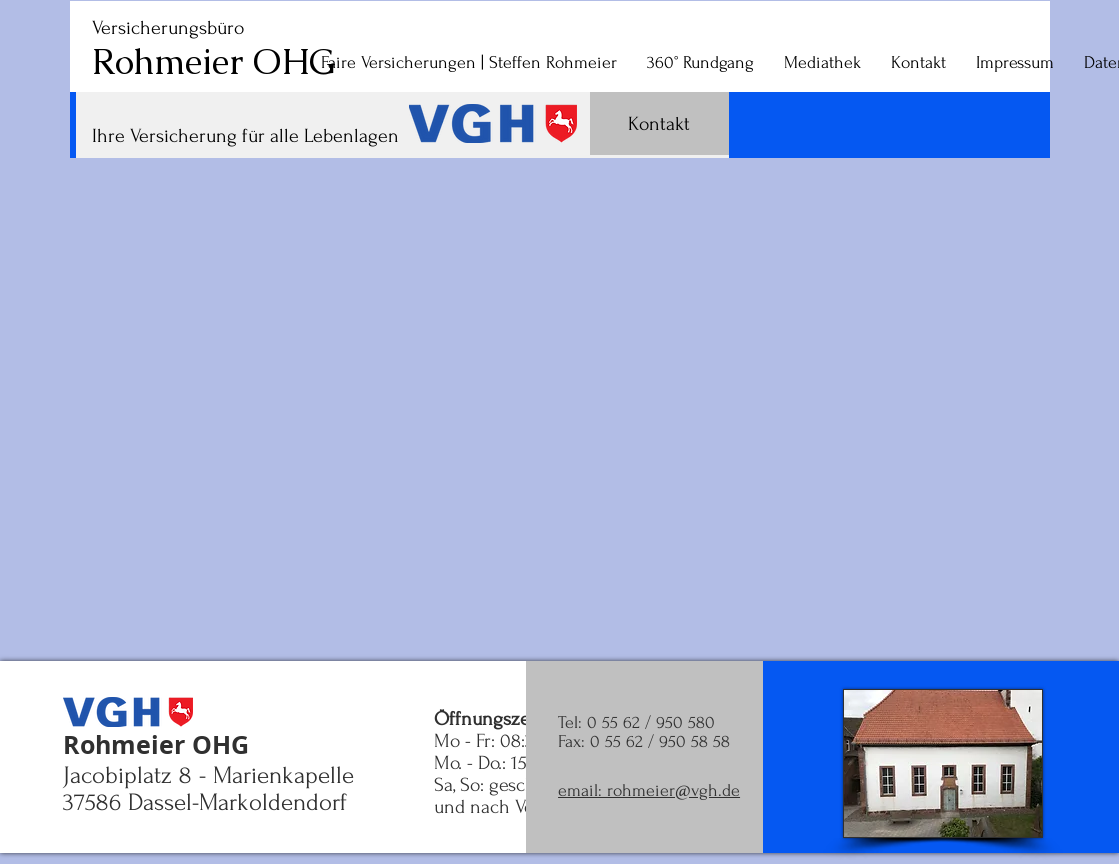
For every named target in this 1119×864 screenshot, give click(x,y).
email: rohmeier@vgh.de (649, 790)
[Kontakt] (659, 123)
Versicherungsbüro (168, 28)
